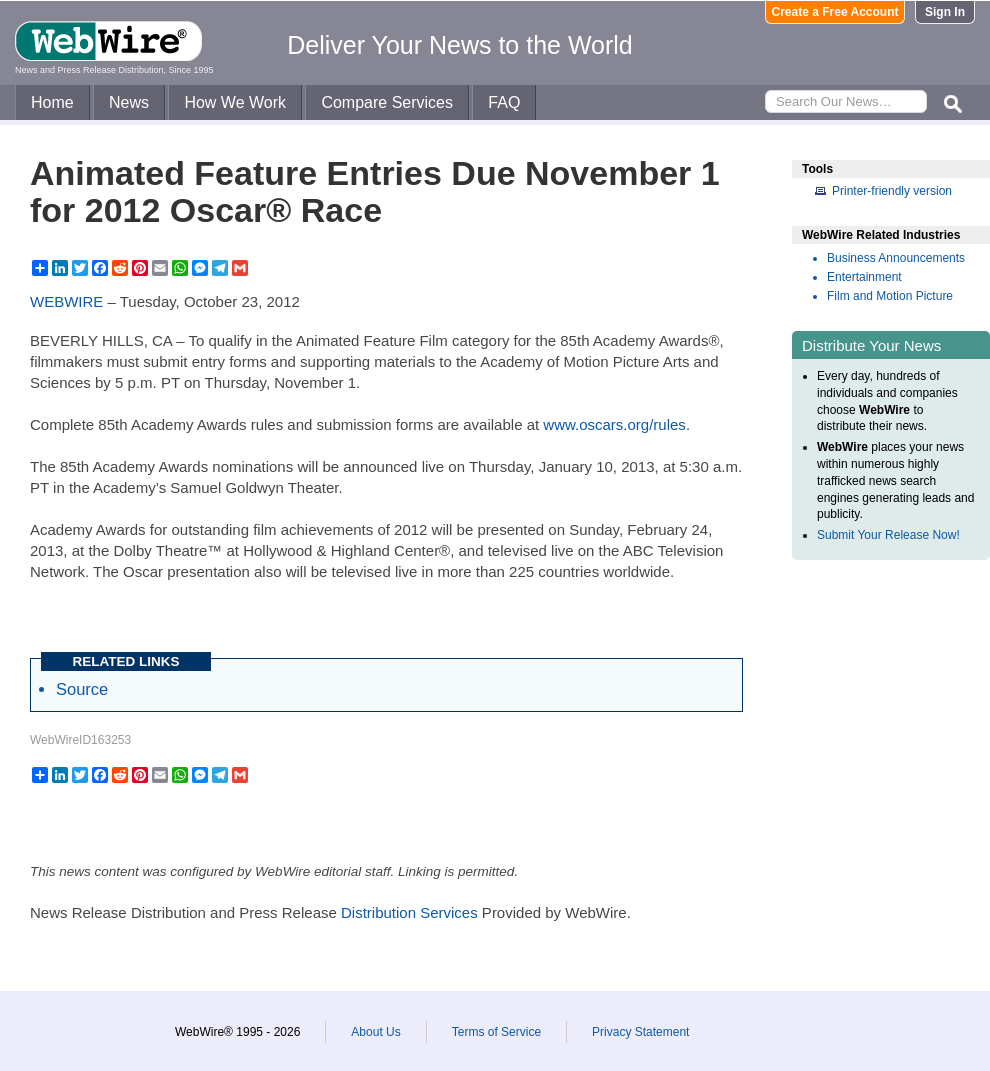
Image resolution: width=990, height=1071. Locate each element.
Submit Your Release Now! (888, 535)
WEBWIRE (66, 301)
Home (52, 102)
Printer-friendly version (892, 191)
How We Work (235, 102)
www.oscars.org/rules (614, 424)
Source (82, 689)
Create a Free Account (835, 12)
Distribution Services (409, 912)
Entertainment (864, 277)
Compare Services (387, 102)
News (129, 102)
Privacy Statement (640, 1032)
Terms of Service (496, 1032)
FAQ (504, 102)
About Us (375, 1032)
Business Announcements (896, 258)
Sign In (945, 12)
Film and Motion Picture (890, 296)
